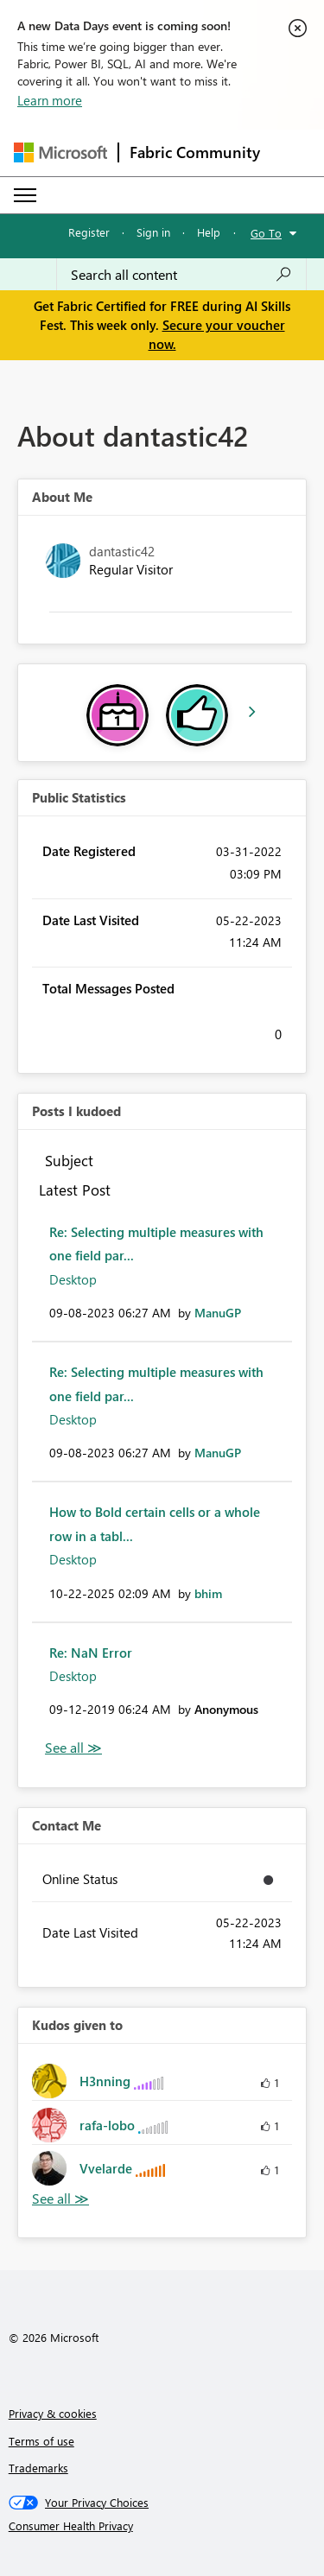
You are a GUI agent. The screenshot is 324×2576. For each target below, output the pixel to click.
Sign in (153, 232)
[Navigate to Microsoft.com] (60, 152)
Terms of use (41, 2440)
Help (208, 232)
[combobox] (181, 274)
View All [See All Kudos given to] (60, 2199)
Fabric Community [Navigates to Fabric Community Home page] (195, 152)
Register (89, 232)
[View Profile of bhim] (208, 1593)
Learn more (49, 100)
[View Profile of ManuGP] (217, 1312)
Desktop (73, 1279)
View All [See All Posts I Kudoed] (73, 1748)
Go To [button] (266, 232)
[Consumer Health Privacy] (162, 2526)
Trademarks (38, 2467)
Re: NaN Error (90, 1652)
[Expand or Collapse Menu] (25, 195)
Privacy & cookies (53, 2413)
